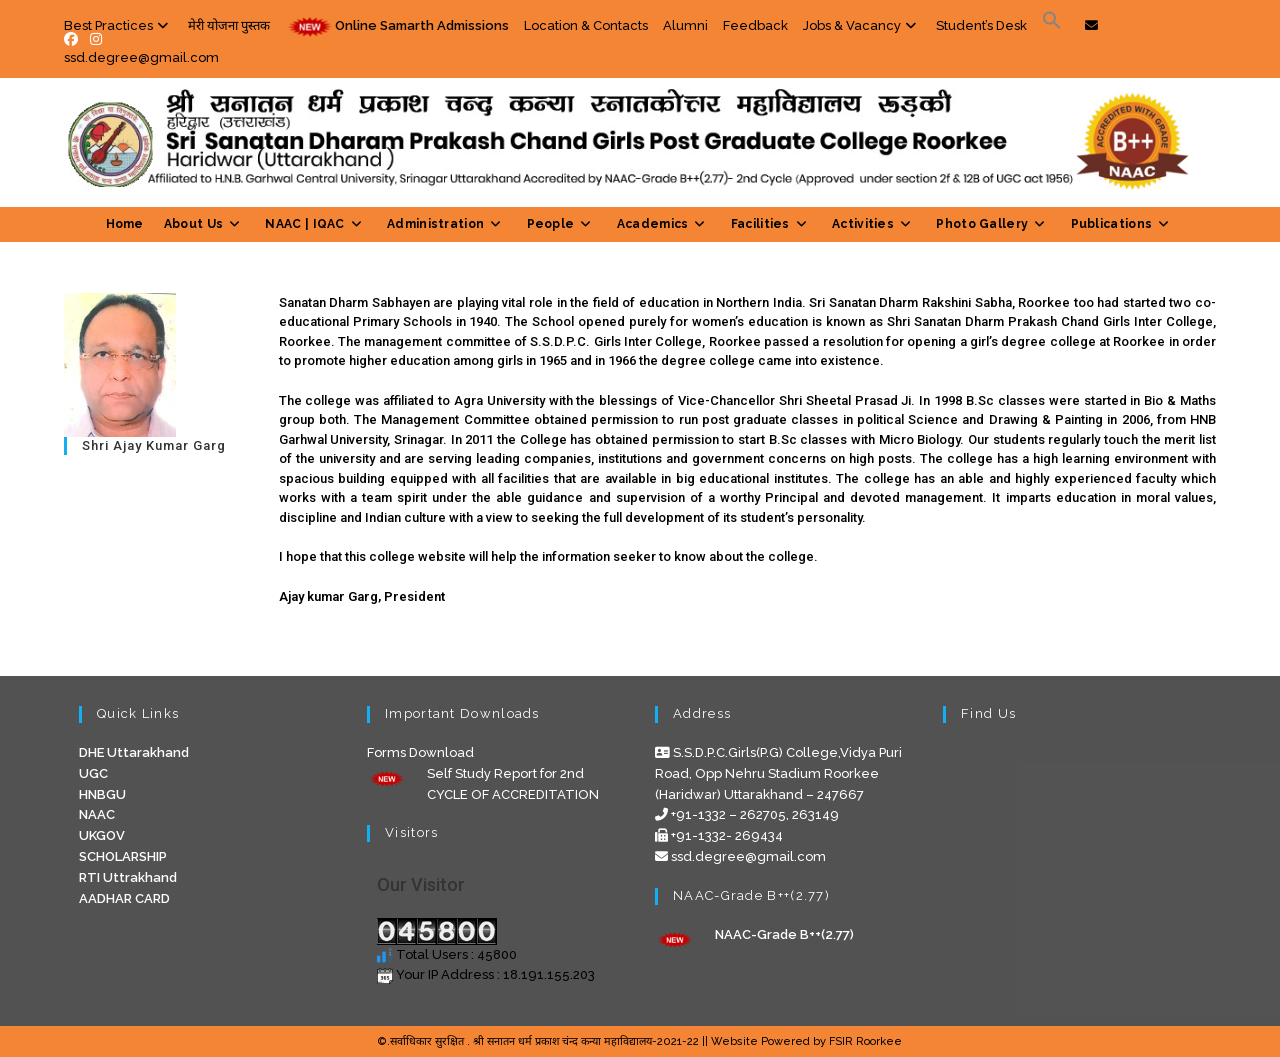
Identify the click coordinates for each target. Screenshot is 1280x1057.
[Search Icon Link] (1052, 25)
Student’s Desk (981, 25)
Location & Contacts (586, 25)
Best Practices (118, 25)
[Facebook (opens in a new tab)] (74, 39)
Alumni (685, 25)
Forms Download (420, 752)
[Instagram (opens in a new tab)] (96, 39)
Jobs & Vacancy (862, 25)
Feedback (755, 25)
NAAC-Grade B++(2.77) (784, 934)
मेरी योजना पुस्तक (229, 25)
